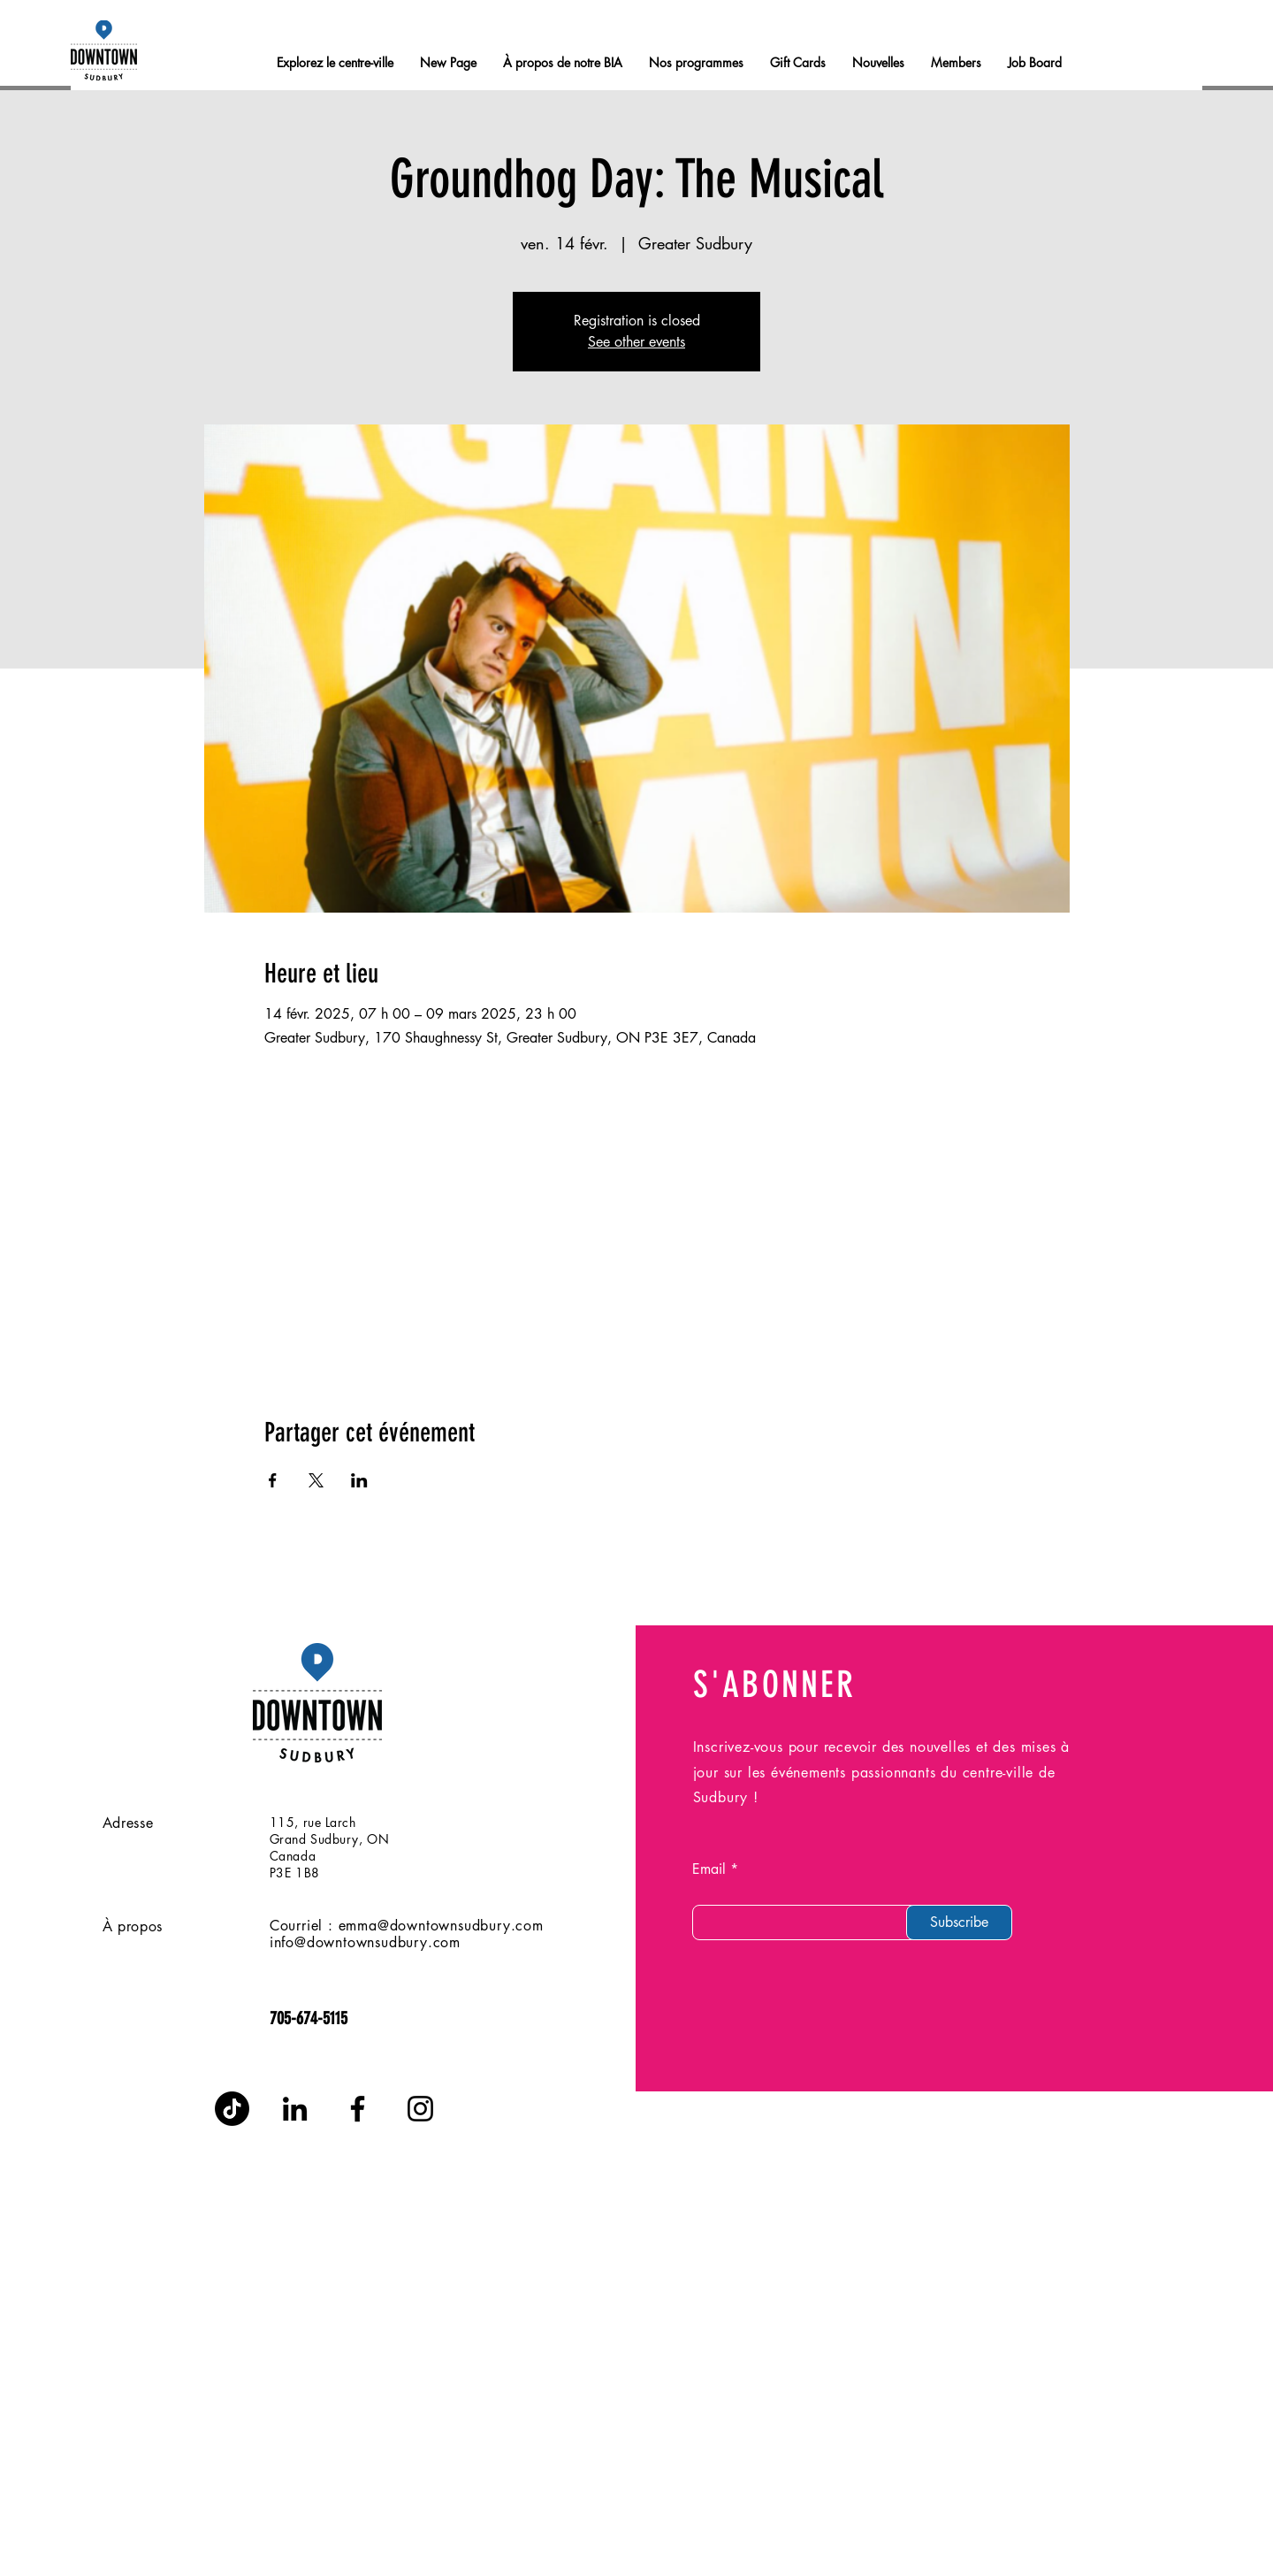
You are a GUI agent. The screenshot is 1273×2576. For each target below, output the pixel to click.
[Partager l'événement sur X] (316, 1480)
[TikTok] (232, 2108)
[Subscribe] (959, 1922)
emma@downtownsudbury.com (441, 1925)
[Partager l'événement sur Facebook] (272, 1480)
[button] (956, 62)
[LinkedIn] (295, 2108)
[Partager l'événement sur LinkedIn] (359, 1480)
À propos (133, 1926)
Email (709, 1869)
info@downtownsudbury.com (365, 1942)
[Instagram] (420, 2108)
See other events (636, 342)
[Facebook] (357, 2108)
